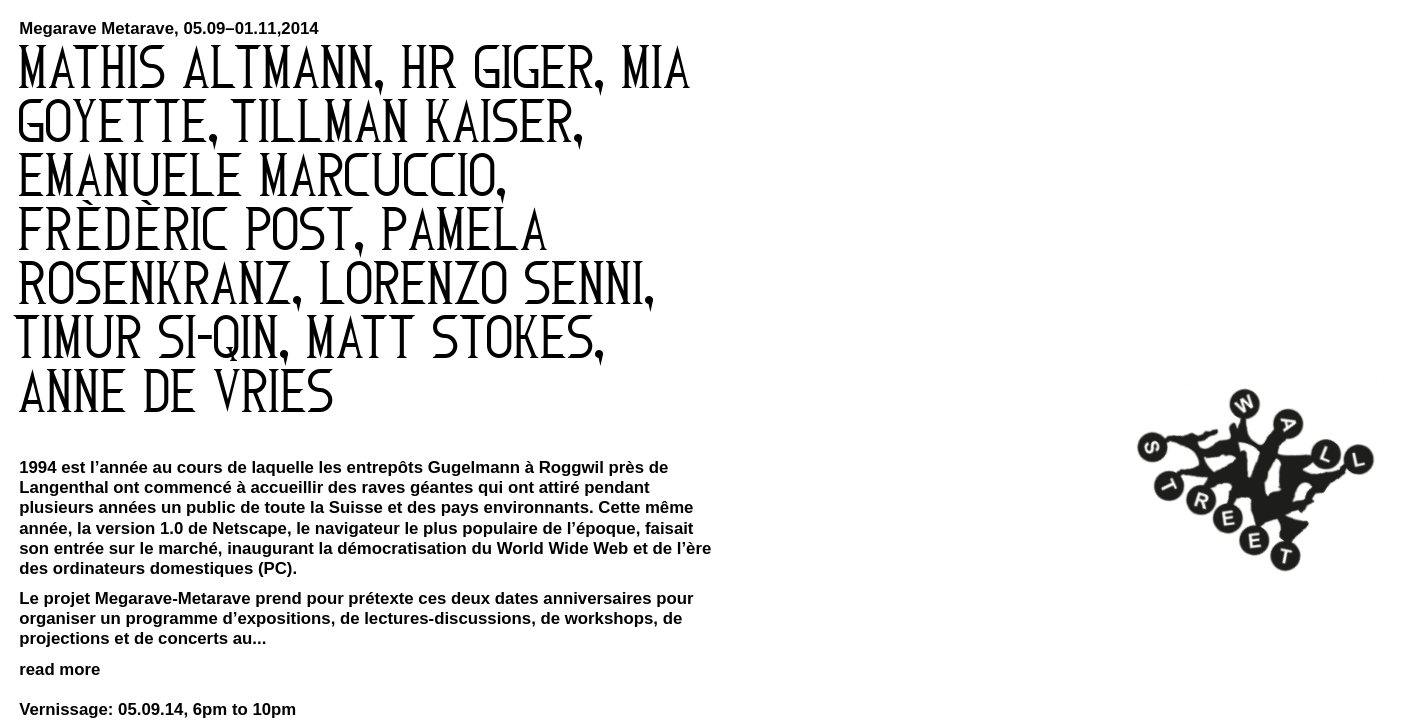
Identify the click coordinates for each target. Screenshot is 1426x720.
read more (59, 669)
